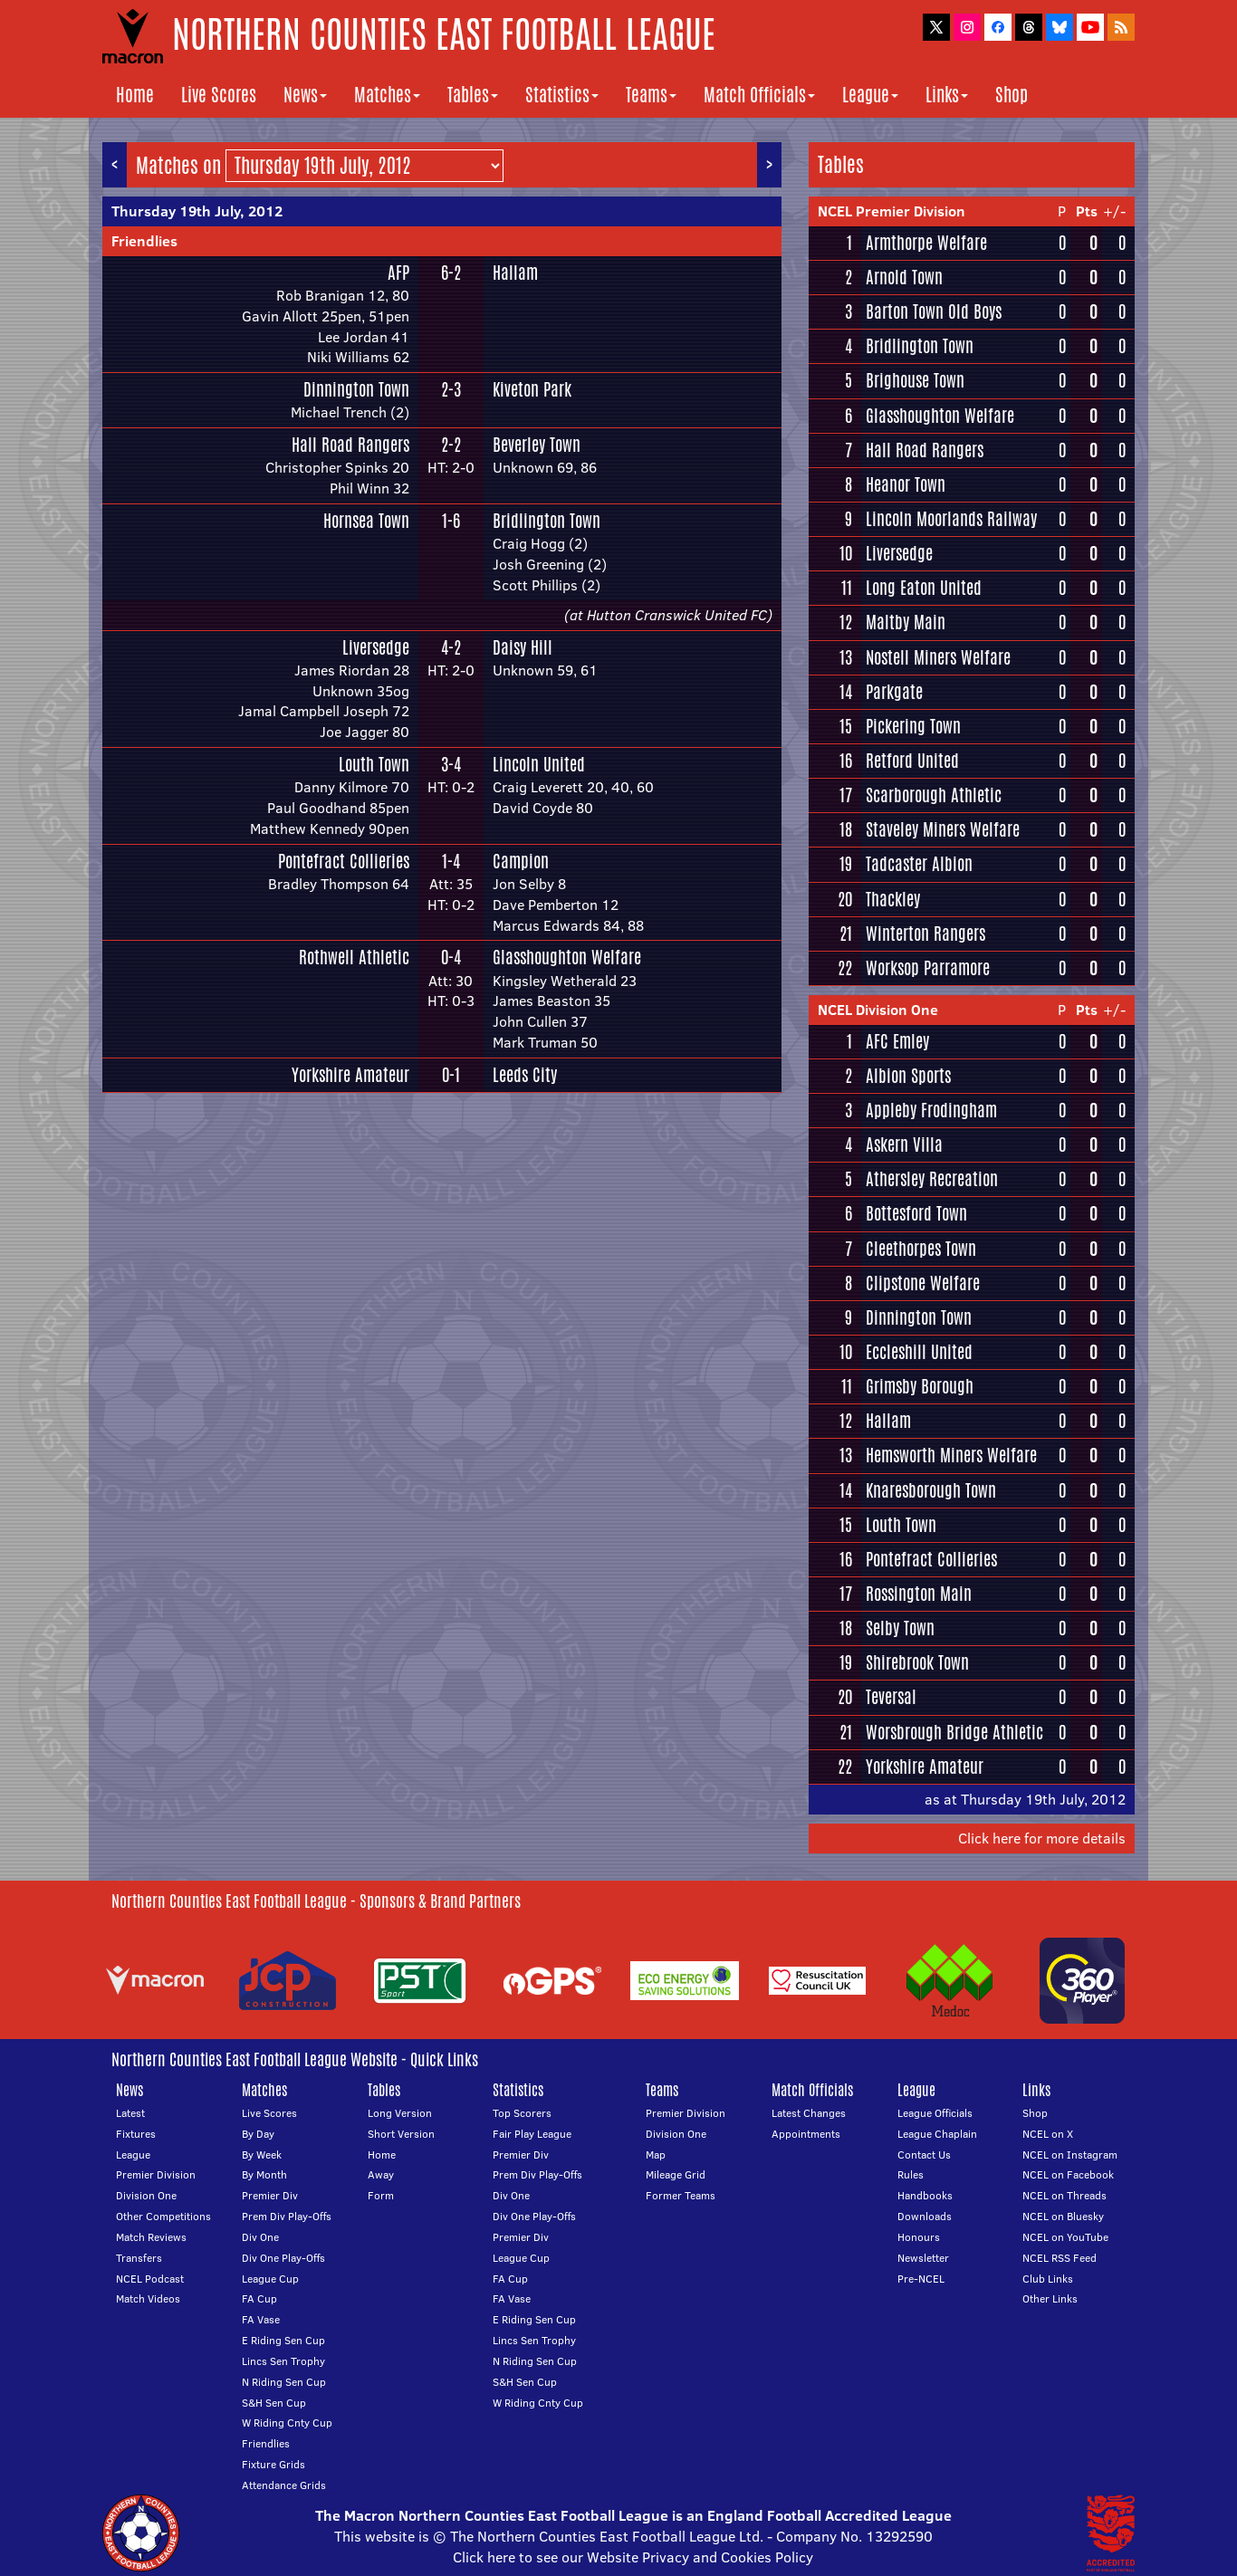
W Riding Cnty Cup (287, 2422)
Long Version (400, 2113)
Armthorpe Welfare (926, 242)
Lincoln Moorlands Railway (951, 518)
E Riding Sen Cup (283, 2340)
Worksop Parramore (928, 968)
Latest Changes (809, 2113)
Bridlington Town (546, 520)
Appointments (806, 2133)
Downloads (924, 2216)
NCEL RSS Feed (1059, 2257)
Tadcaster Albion (919, 863)
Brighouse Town (915, 380)
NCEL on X (1047, 2133)
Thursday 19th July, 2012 (197, 211)
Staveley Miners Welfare (943, 829)
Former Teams (680, 2195)
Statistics (562, 94)
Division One (146, 2195)
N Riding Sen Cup (284, 2381)
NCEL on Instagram (1069, 2154)
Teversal (891, 1696)
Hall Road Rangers (350, 444)
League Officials (935, 2113)
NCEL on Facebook (1068, 2174)
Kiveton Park (532, 389)
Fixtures (136, 2133)
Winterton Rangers (925, 933)
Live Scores (218, 94)
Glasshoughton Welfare (567, 957)
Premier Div (270, 2195)
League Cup (270, 2278)
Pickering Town (913, 726)
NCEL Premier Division (891, 211)
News (305, 94)
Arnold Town (904, 277)
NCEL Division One (878, 1010)
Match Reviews (151, 2237)
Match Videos (148, 2298)
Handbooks (925, 2195)
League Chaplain (937, 2133)
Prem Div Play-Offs (286, 2216)
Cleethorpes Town (921, 1248)
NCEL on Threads (1064, 2195)
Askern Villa (904, 1144)
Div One (260, 2237)
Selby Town (900, 1628)
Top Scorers (522, 2113)
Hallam (515, 272)
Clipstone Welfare (923, 1283)
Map (656, 2154)
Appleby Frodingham (931, 1110)
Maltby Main (905, 622)
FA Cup (259, 2298)
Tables (472, 94)
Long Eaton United (924, 587)
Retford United (912, 760)
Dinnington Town (356, 389)
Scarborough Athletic (934, 795)
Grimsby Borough (919, 1386)
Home (135, 94)
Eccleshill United (919, 1352)
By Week (262, 2154)
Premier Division (156, 2174)
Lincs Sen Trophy (283, 2361)
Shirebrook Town (917, 1662)
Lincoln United (539, 764)
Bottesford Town (916, 1213)
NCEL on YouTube (1065, 2237)
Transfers (139, 2257)
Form (381, 2195)
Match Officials (759, 94)
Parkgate (894, 691)
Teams (651, 94)
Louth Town (374, 764)
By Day (258, 2133)
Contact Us (924, 2154)
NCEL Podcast (150, 2278)
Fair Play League (532, 2133)
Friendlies (144, 241)
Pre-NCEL (921, 2278)
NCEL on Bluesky (1063, 2216)
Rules (910, 2174)
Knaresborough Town (931, 1490)
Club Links (1047, 2278)
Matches (387, 94)
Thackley (893, 899)
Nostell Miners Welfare (938, 657)
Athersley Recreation (932, 1179)
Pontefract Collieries (343, 861)
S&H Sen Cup (274, 2402)
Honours (918, 2237)
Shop (1011, 94)
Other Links (1050, 2298)
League (870, 94)
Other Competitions (163, 2216)
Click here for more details (1042, 1838)
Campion (521, 861)
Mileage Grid (675, 2174)
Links (946, 94)
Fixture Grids (273, 2464)
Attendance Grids (284, 2485)
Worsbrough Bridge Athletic (954, 1732)
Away (381, 2174)
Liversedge (375, 647)
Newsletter (923, 2257)
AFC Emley (897, 1041)
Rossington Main (919, 1593)
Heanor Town (905, 484)
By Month (264, 2174)
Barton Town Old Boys (934, 311)
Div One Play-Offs (283, 2257)
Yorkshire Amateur (350, 1074)
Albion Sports (908, 1075)
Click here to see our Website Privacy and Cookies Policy (633, 2557)
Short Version (401, 2133)
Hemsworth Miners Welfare (951, 1455)
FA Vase (261, 2319)
